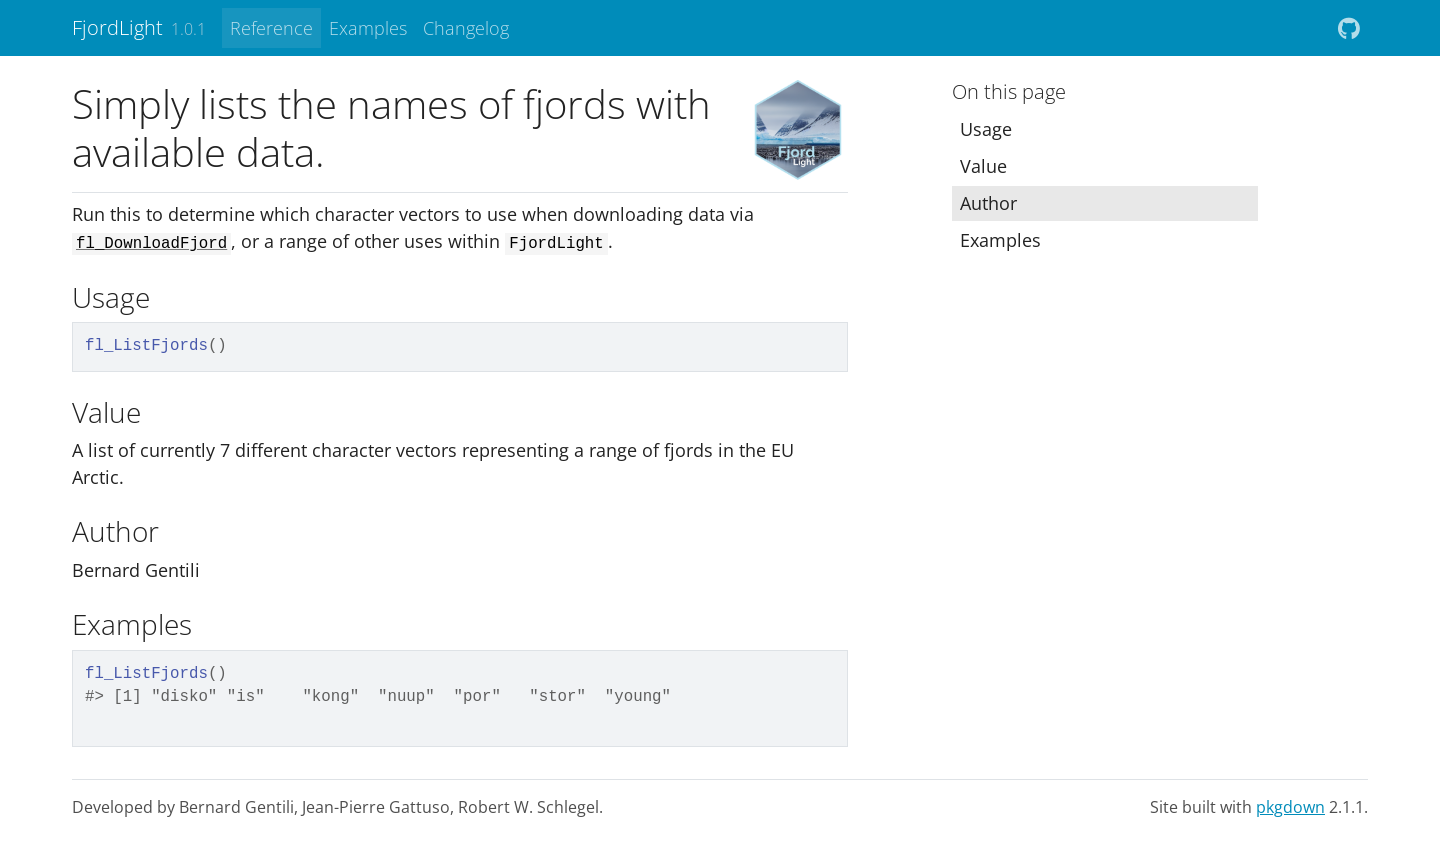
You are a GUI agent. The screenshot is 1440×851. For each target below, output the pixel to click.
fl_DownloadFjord (151, 244)
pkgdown (1290, 807)
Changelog (466, 28)
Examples (368, 28)
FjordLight (117, 27)
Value (983, 166)
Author (988, 203)
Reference (271, 28)
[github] (1349, 28)
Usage (986, 129)
